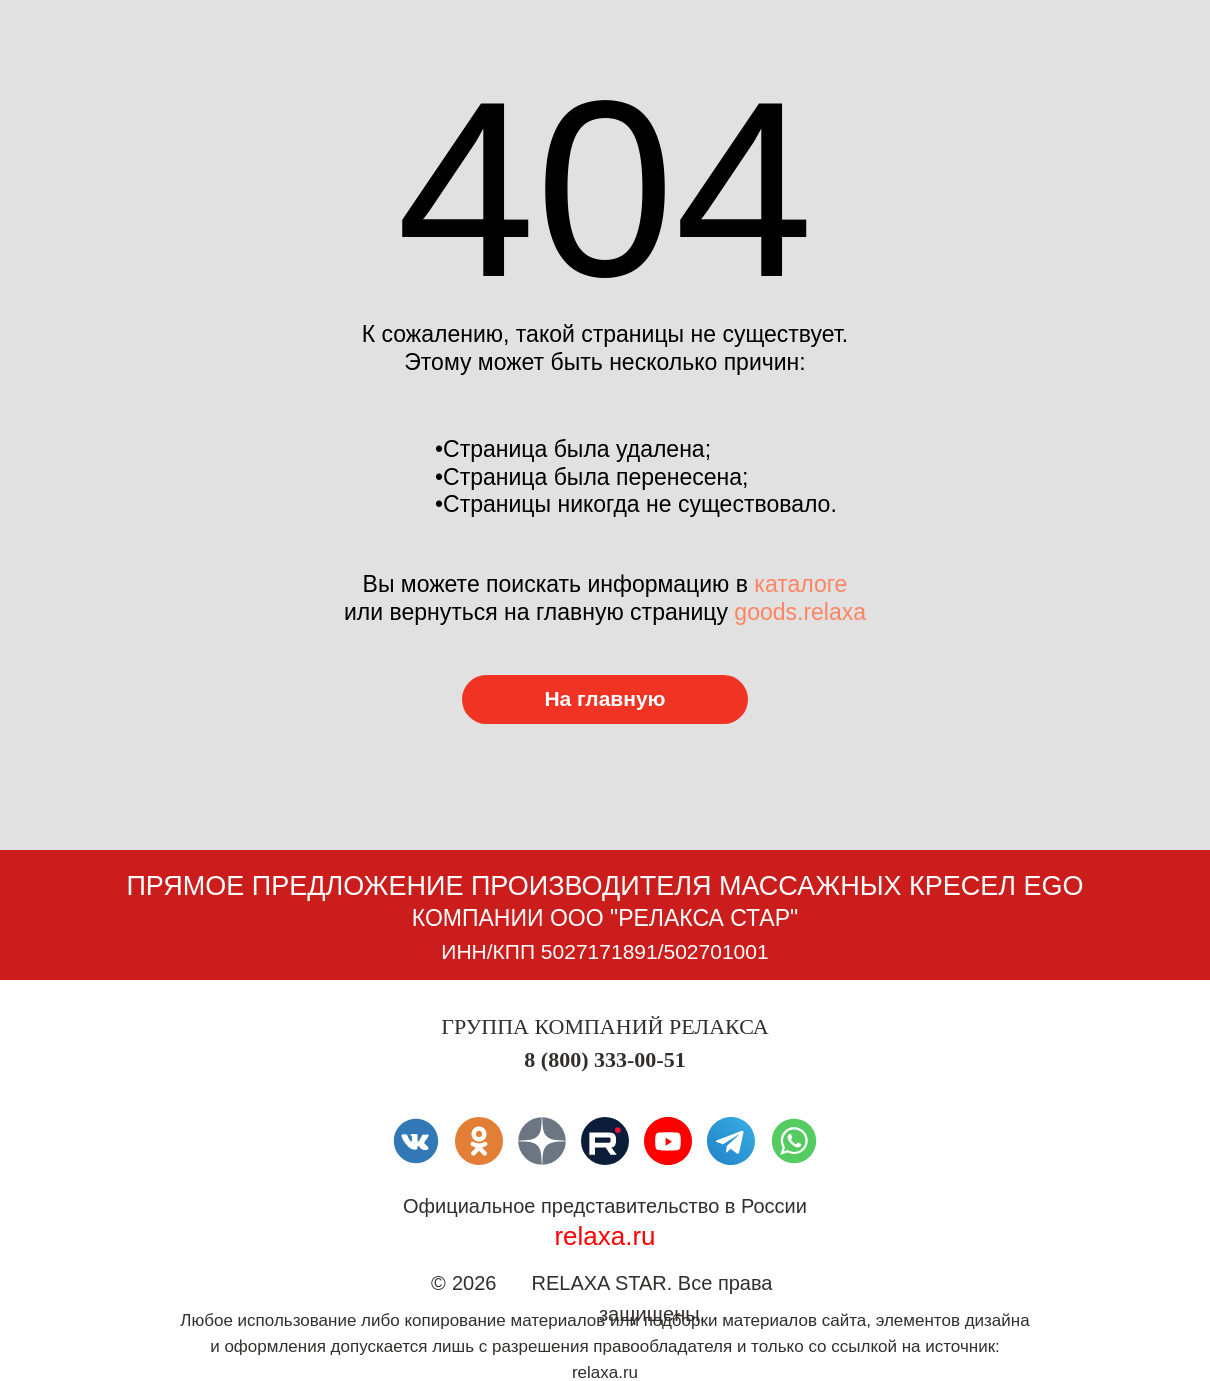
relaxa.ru (604, 1236)
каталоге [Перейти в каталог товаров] (800, 584)
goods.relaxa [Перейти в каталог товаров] (800, 612)
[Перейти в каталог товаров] (605, 699)
